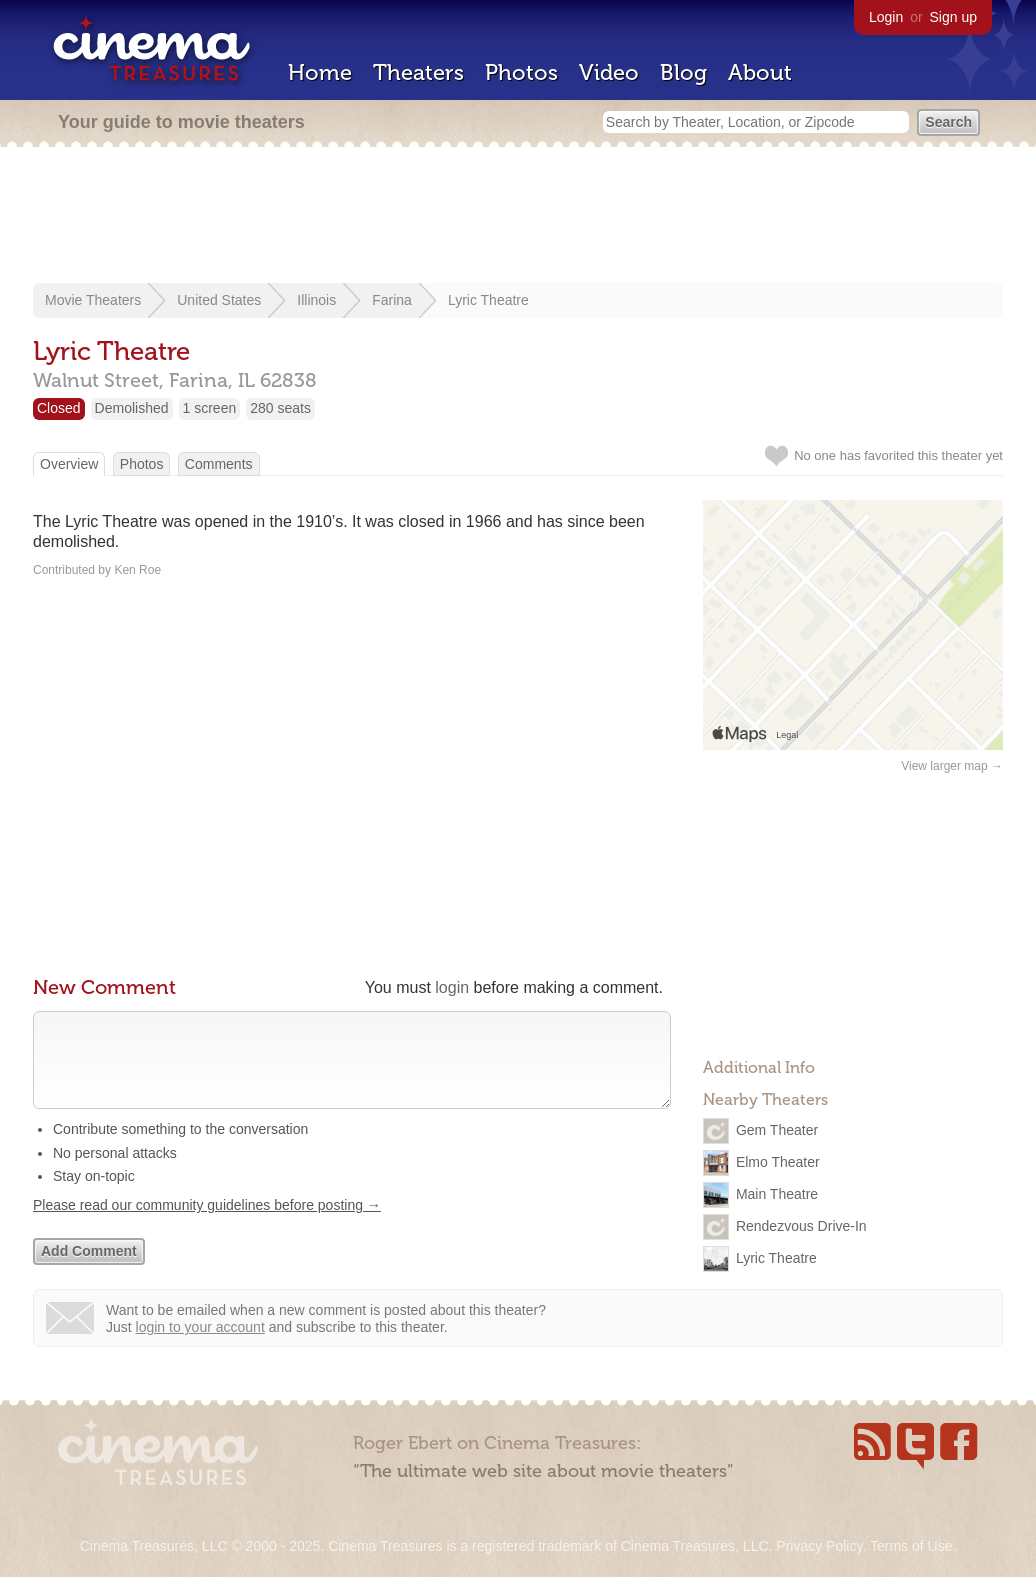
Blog (683, 72)
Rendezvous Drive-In (801, 1226)
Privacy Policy (819, 1546)
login (452, 987)
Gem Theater (777, 1130)
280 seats (280, 408)
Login (886, 17)
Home (320, 72)
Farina (392, 300)
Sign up (953, 17)
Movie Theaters (93, 300)
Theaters (418, 72)
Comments (219, 464)
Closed (59, 408)
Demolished (132, 408)
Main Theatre (777, 1194)
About (760, 72)
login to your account (200, 1347)
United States (219, 300)
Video (609, 72)
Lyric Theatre (488, 300)
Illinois (316, 300)
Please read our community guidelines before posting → (207, 1225)
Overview (69, 464)
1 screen (210, 408)
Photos (521, 72)
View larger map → (952, 766)
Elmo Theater (778, 1162)
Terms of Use (911, 1546)
